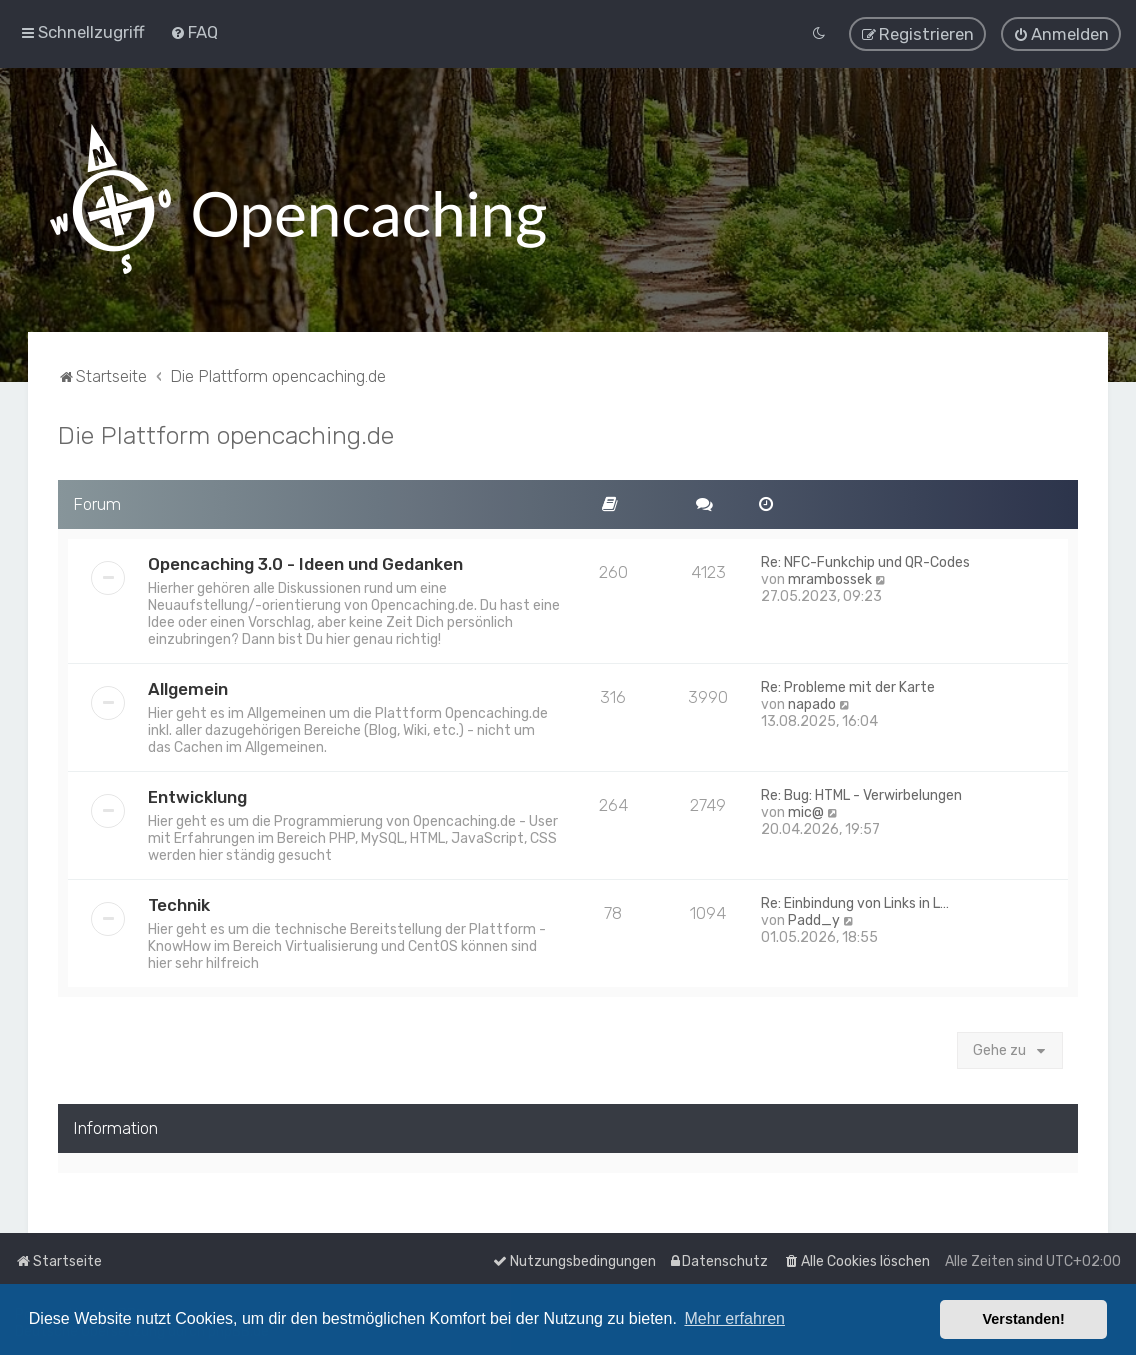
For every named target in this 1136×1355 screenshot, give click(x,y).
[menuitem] (194, 31)
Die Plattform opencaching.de (226, 432)
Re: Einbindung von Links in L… (855, 899)
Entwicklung (197, 793)
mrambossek (830, 575)
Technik (179, 901)
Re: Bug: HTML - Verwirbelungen (861, 791)
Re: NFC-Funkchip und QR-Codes (865, 558)
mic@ (806, 808)
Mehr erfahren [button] (734, 1318)
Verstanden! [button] (1024, 1319)
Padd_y (814, 916)
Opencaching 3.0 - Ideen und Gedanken (305, 560)
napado (812, 700)
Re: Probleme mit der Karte (848, 683)
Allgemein (188, 685)
